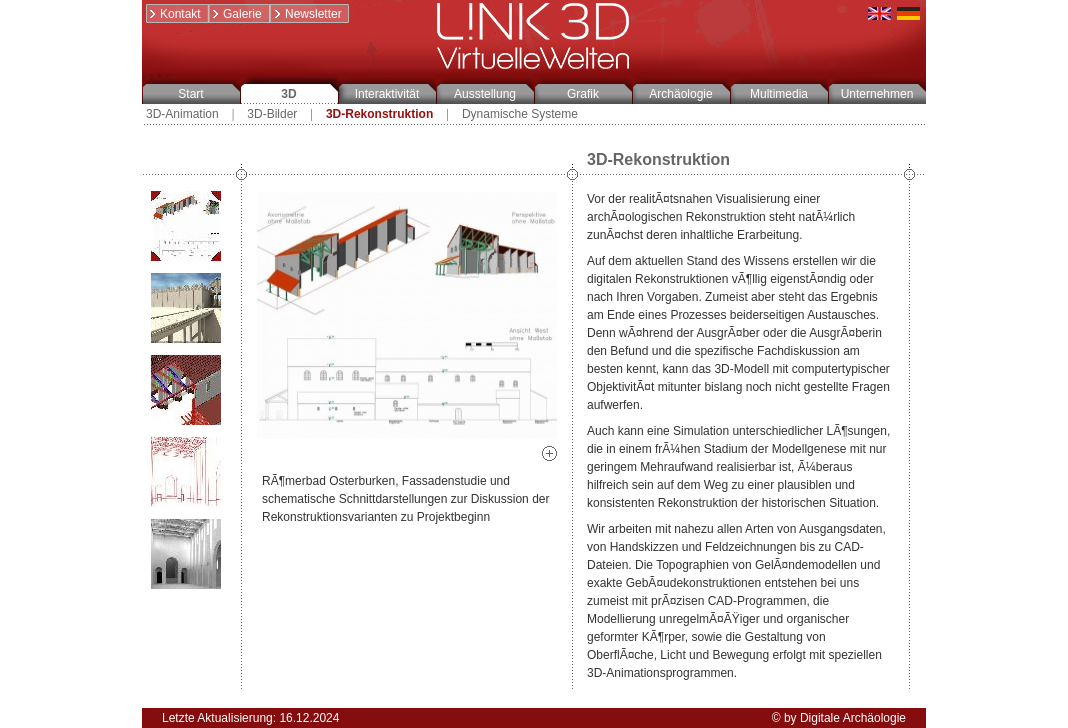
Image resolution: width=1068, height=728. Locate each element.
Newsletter (307, 14)
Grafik (583, 94)
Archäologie (680, 94)
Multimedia (779, 94)
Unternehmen (877, 94)
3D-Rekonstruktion (379, 114)
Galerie (236, 14)
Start (190, 94)
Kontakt (174, 14)
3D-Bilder (272, 114)
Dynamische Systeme (520, 114)
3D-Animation (182, 114)
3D (288, 94)
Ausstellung (485, 94)
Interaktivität (387, 94)
